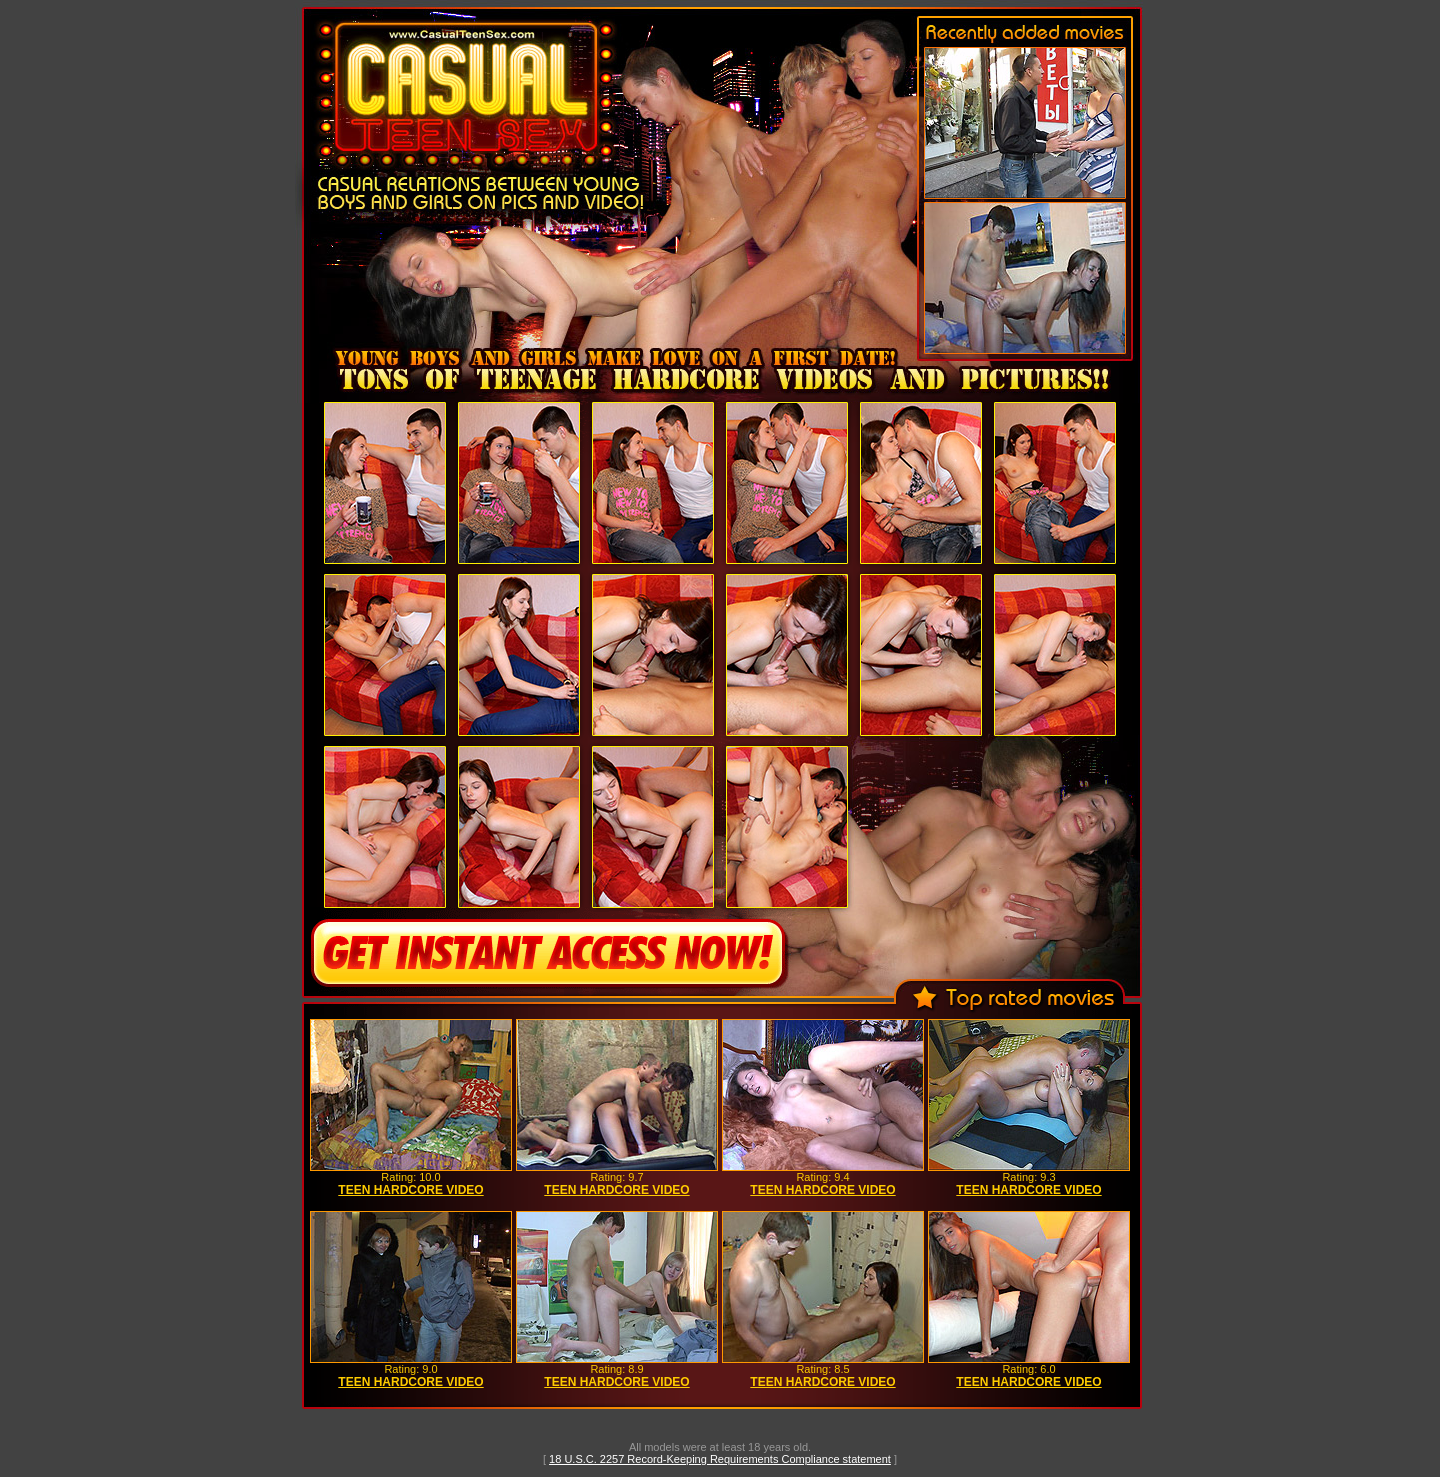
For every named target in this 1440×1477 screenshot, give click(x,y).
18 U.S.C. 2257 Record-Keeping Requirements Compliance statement (720, 1459)
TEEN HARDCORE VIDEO (410, 1190)
